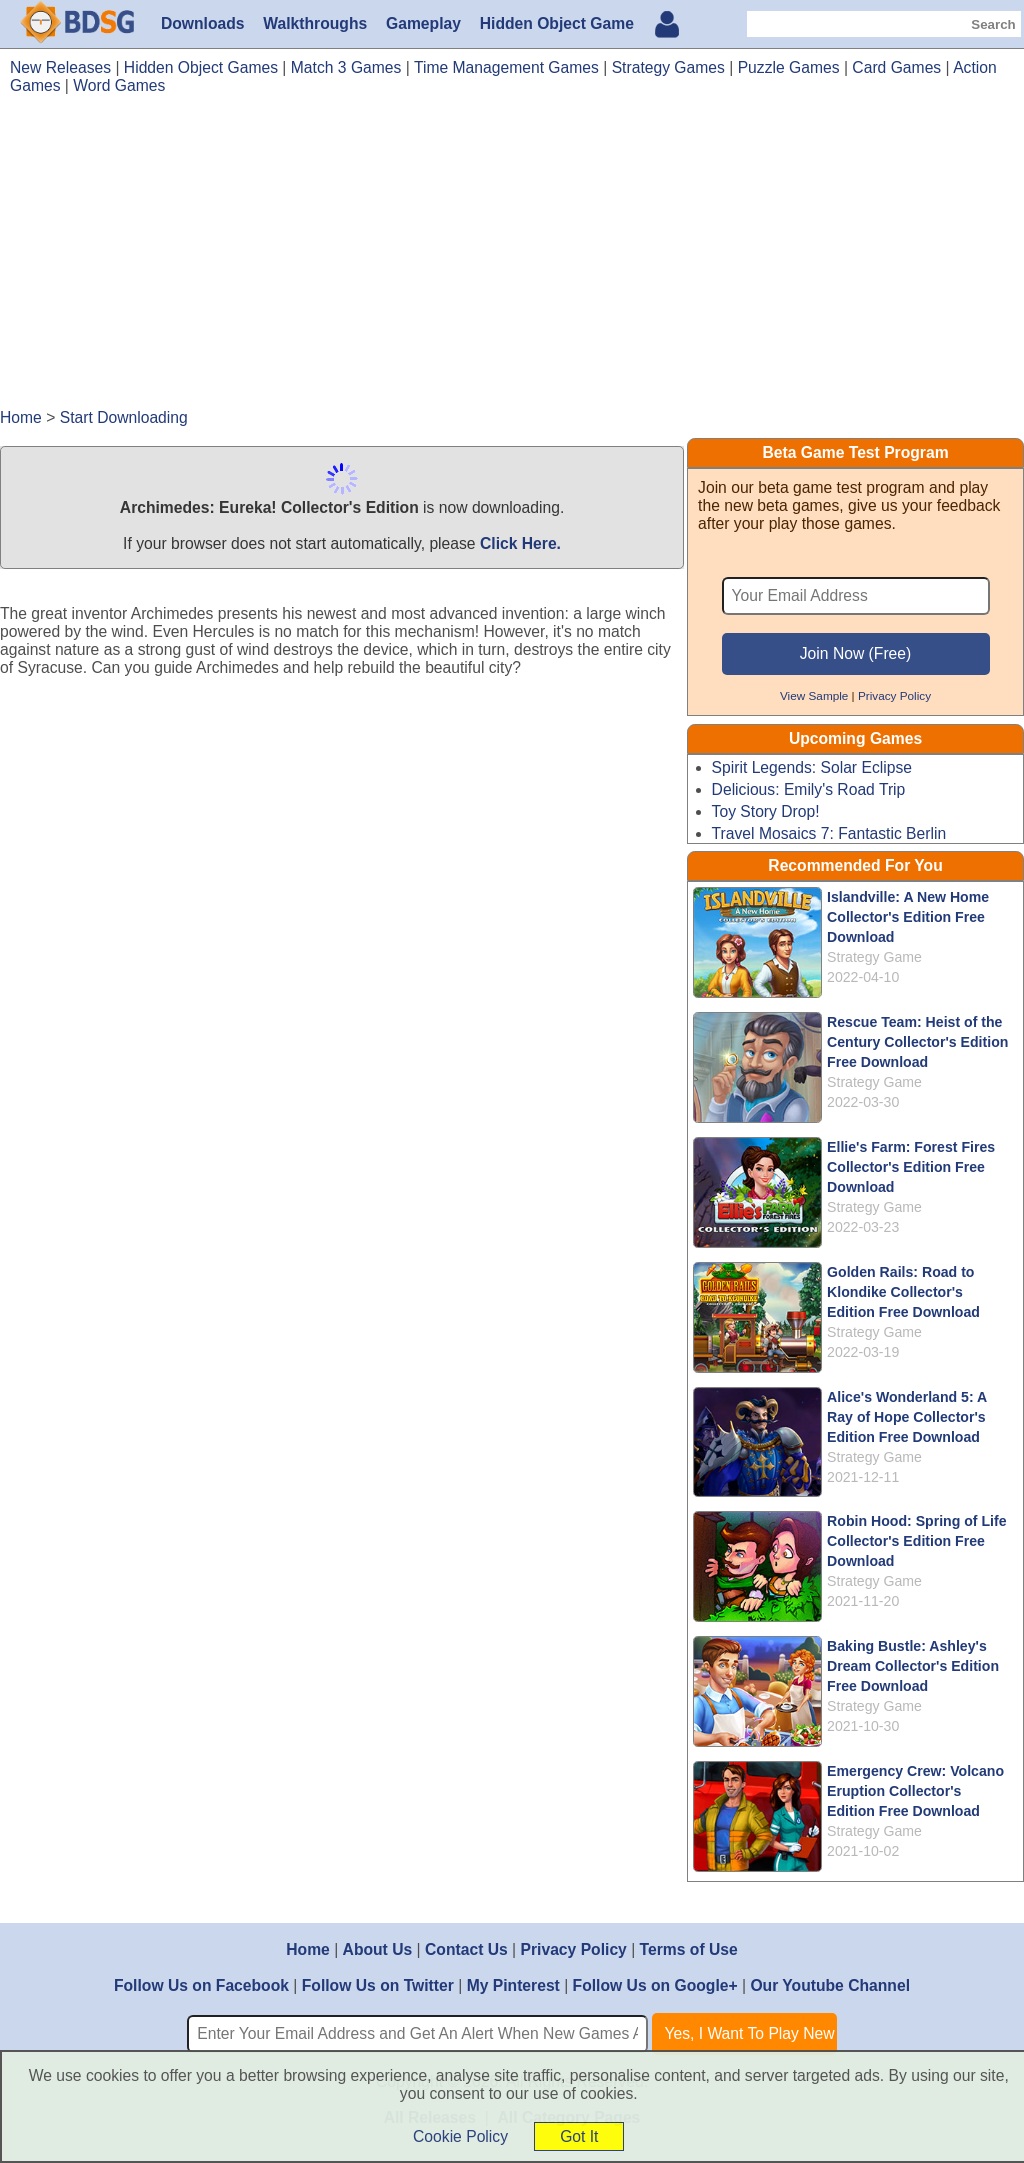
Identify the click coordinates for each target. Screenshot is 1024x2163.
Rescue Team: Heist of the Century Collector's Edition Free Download (917, 1042)
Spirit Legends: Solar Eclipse (812, 767)
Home (308, 1949)
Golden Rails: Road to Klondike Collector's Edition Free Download (903, 1292)
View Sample (814, 695)
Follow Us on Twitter (378, 1985)
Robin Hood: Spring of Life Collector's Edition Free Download (916, 1541)
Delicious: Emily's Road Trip (809, 789)
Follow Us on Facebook (201, 1985)
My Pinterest (513, 1985)
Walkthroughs (315, 23)
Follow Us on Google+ (655, 1985)
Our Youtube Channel (830, 1985)
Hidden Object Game (557, 23)
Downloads (203, 23)
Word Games (119, 85)
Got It (579, 2136)
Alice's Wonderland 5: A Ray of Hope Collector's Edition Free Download (907, 1417)
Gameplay (423, 23)
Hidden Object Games (201, 67)
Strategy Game (874, 957)
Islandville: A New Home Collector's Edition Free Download (908, 917)
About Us (378, 1949)
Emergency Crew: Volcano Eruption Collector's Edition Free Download (915, 1791)
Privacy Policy (894, 695)
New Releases (60, 67)
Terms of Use (689, 1949)
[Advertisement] (512, 261)
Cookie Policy (460, 2136)
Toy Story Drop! (766, 811)
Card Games (896, 67)
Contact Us (466, 1949)
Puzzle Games (789, 67)
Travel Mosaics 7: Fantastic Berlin (829, 833)
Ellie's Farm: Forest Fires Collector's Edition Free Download (911, 1167)
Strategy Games (668, 67)
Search (993, 24)
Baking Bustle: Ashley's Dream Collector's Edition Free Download (913, 1666)
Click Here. (520, 543)
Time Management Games (506, 67)
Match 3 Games (346, 67)
